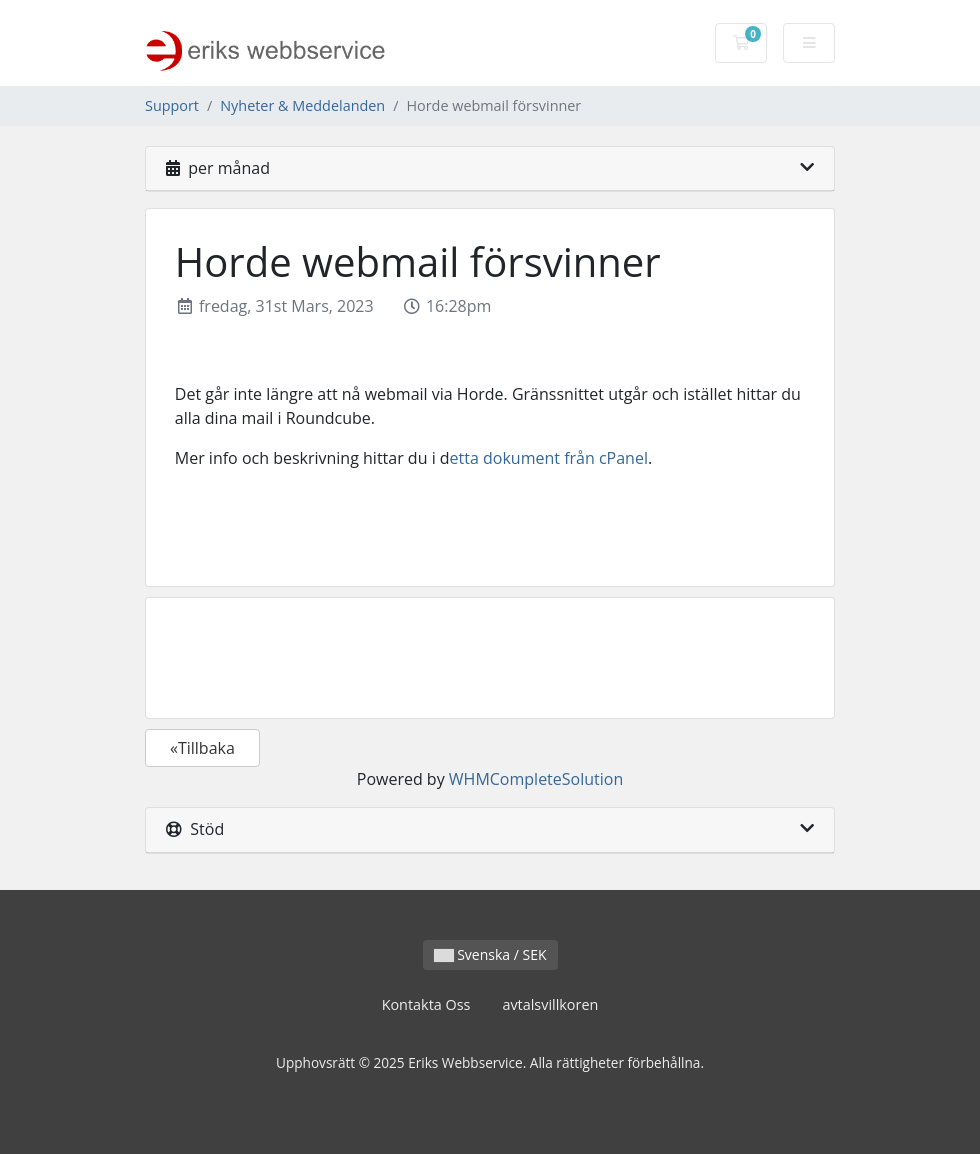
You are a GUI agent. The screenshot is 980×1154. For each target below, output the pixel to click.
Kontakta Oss (426, 1004)
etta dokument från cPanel (549, 458)
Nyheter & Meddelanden (302, 105)
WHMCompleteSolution (536, 779)
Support (172, 105)
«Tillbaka (202, 748)
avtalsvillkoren (550, 1004)
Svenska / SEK (490, 954)
